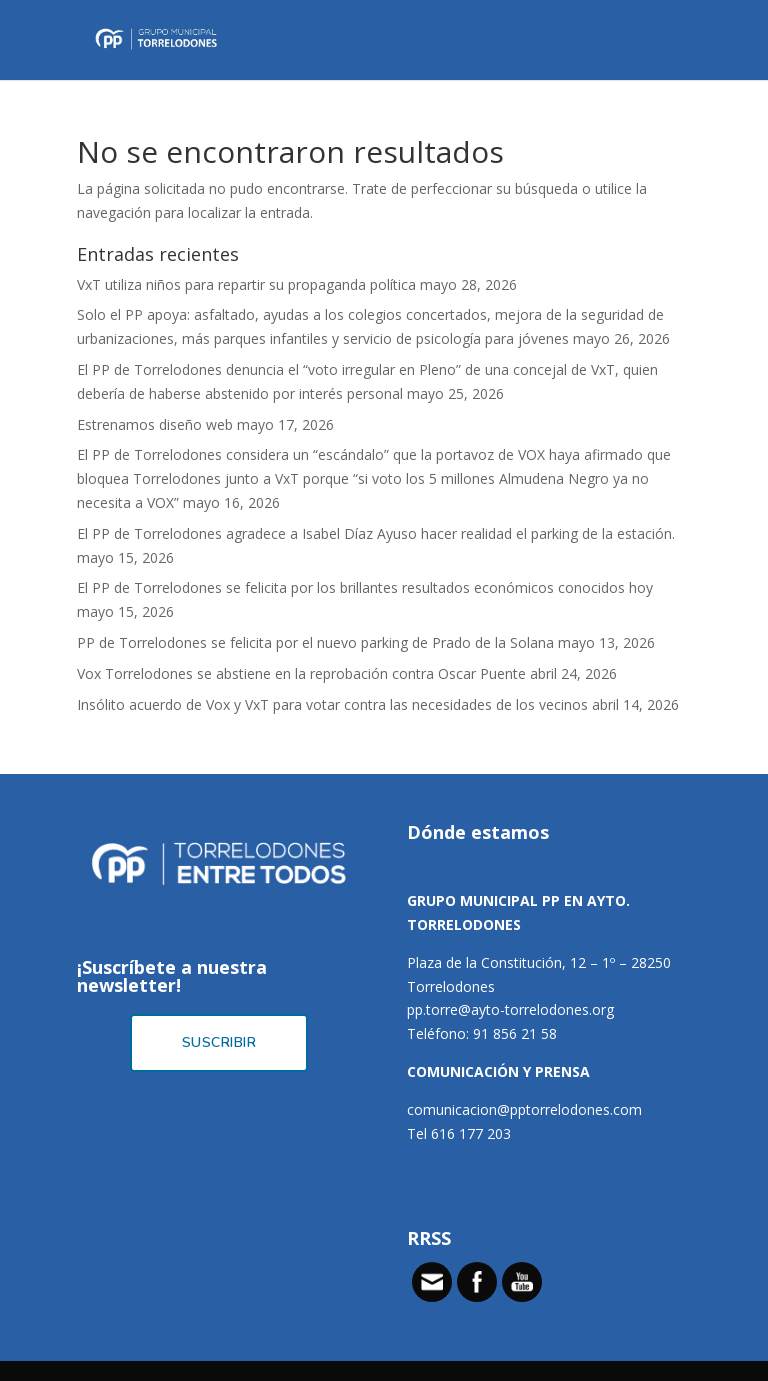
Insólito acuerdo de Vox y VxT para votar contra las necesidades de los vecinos (332, 704)
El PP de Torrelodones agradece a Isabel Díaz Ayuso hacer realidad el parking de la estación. (376, 533)
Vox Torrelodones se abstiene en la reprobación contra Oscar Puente (301, 673)
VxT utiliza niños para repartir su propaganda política (246, 284)
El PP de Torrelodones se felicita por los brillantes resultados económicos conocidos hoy (365, 587)
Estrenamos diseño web (155, 424)
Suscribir (219, 1042)
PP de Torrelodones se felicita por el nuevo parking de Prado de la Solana (315, 642)
